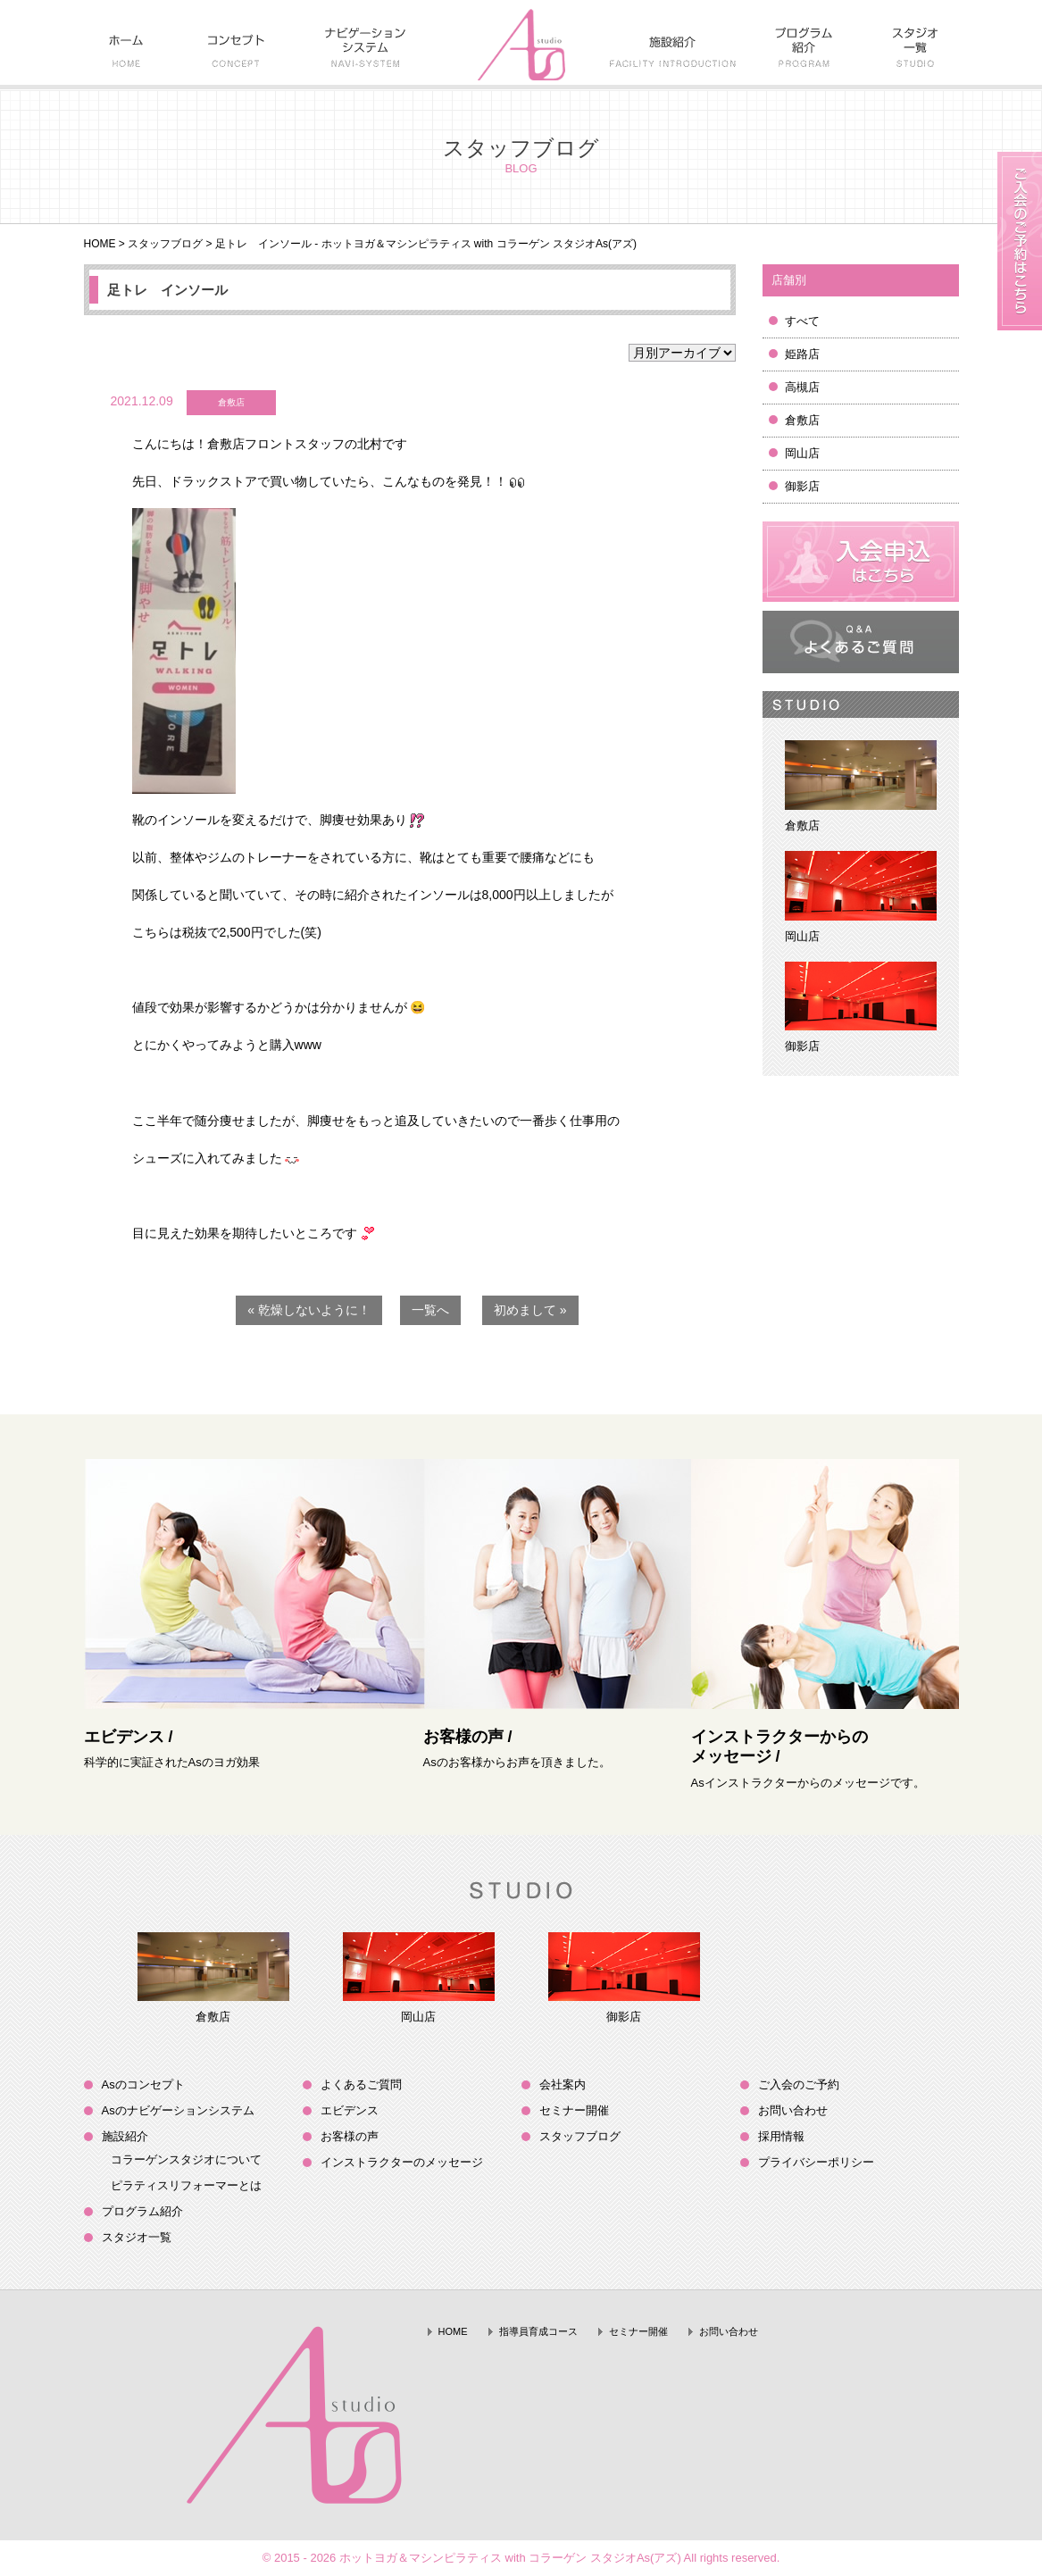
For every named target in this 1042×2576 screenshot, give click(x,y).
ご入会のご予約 (798, 2084)
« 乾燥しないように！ (309, 1310)
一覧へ (430, 1310)
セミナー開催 (574, 2110)
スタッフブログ (165, 244)
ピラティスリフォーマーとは (186, 2185)
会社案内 (562, 2084)
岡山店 (802, 453)
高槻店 (802, 387)
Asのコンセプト (143, 2084)
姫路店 (802, 354)
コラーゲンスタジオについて (186, 2159)
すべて (802, 321)
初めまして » (530, 1310)
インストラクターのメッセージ (402, 2162)
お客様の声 (350, 2136)
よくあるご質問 (361, 2084)
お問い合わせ (793, 2110)
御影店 (802, 486)
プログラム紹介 (142, 2211)
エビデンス (350, 2110)
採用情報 (781, 2136)
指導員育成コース (538, 2331)
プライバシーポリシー (816, 2162)
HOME (100, 244)
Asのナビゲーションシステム (178, 2110)
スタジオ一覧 (136, 2237)
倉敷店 (802, 420)
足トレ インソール (167, 289)
